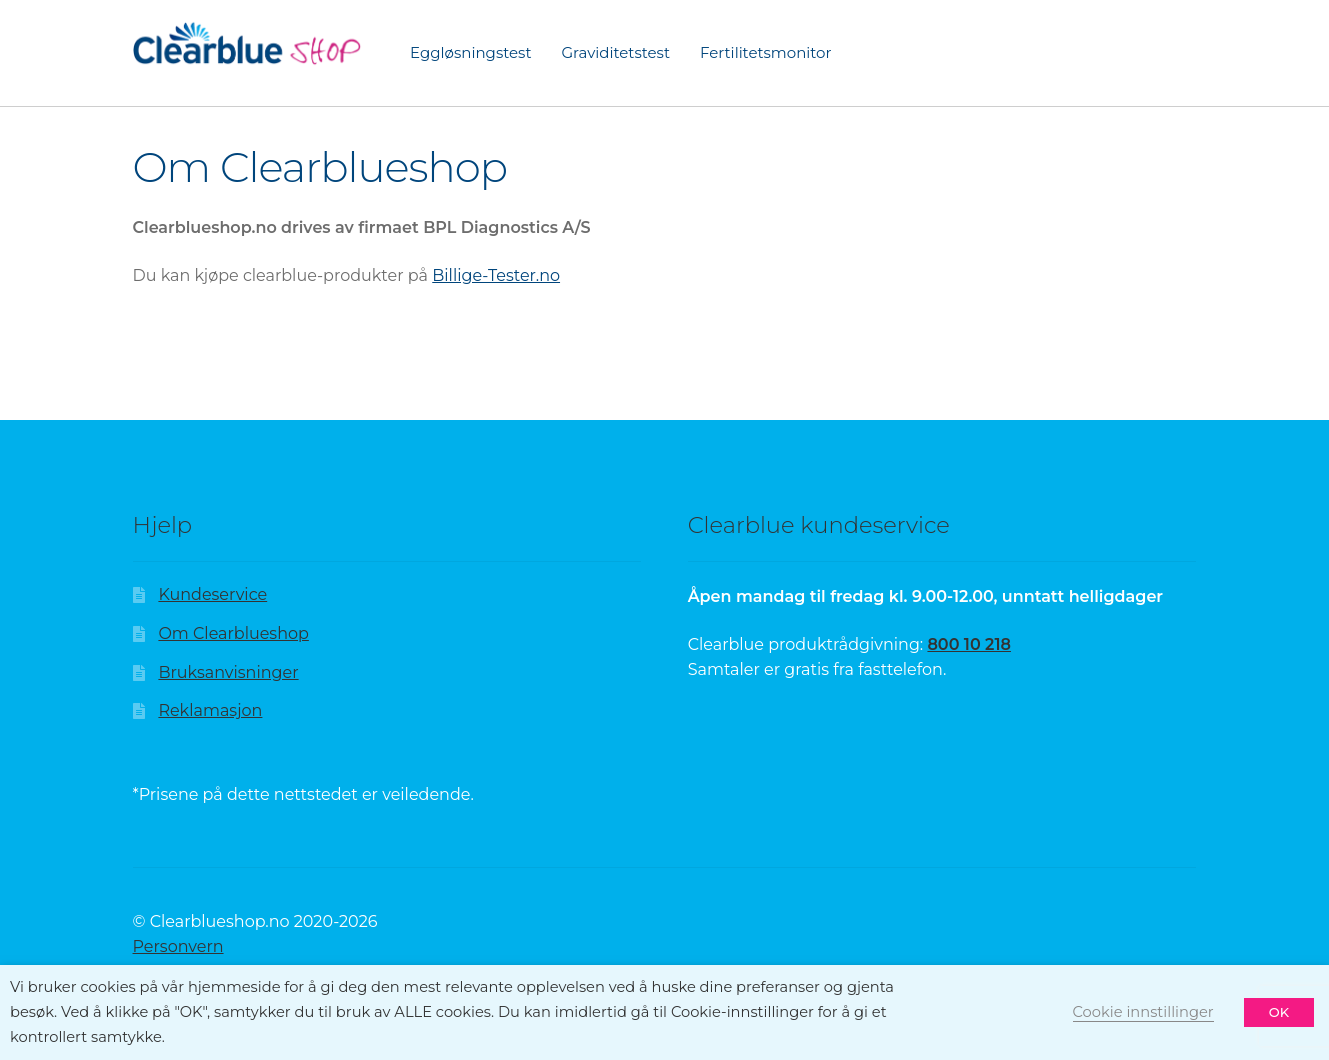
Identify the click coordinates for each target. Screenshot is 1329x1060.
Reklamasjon (210, 710)
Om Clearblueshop (233, 633)
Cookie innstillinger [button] (1143, 1012)
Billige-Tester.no (496, 275)
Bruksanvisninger (228, 672)
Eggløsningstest (470, 52)
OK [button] (1279, 1012)
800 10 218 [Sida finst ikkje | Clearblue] (969, 644)
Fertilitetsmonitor (765, 52)
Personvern (178, 946)
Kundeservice (212, 594)
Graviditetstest (615, 52)
